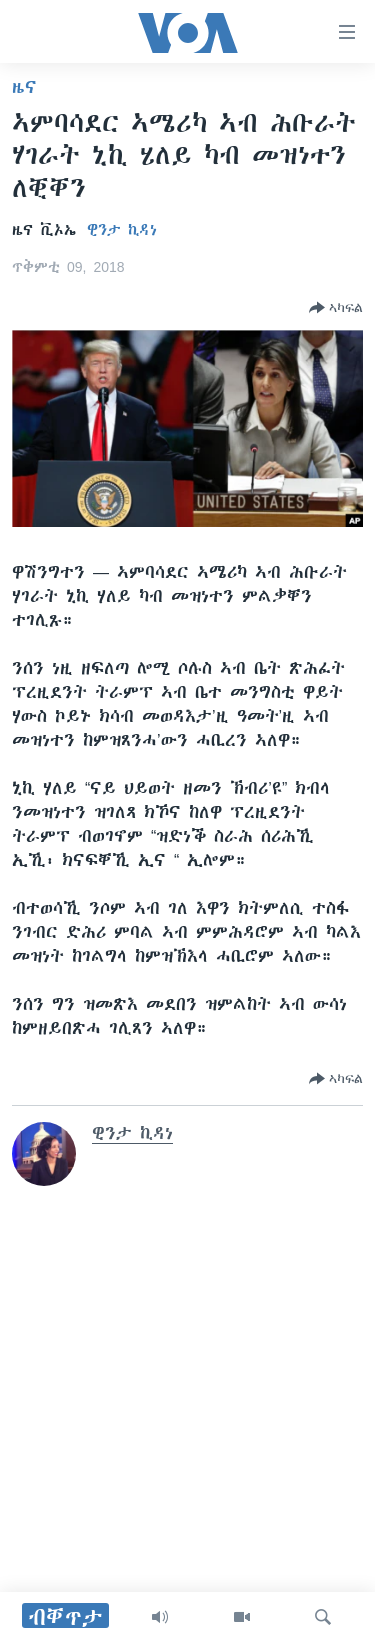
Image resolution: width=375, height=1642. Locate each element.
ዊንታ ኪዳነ (122, 230)
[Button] (336, 308)
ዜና (24, 87)
